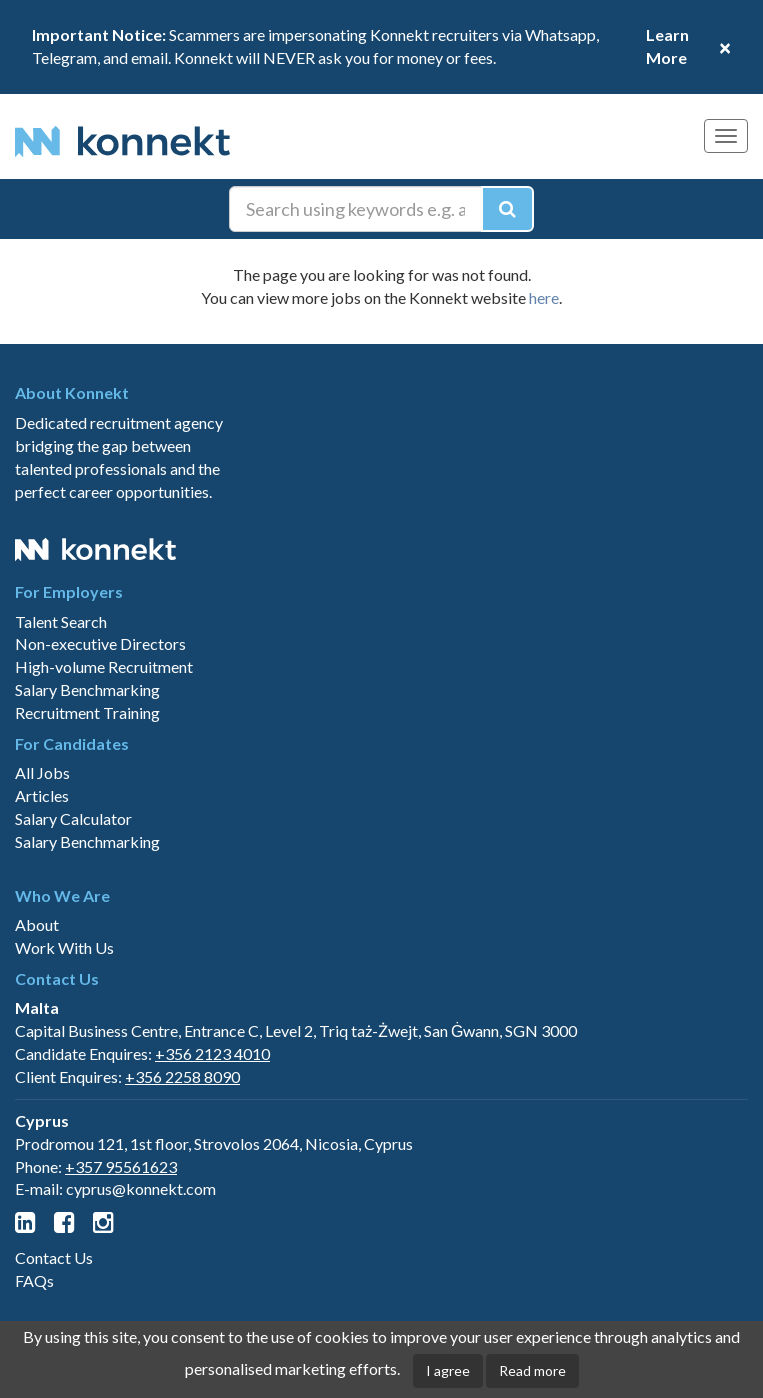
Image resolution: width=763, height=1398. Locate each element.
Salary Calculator (73, 818)
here (544, 297)
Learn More (667, 46)
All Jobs (42, 772)
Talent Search (61, 621)
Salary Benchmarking (87, 689)
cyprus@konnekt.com (141, 1188)
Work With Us (64, 947)
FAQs (34, 1280)
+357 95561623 (121, 1166)
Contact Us (54, 1257)
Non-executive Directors (100, 643)
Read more (532, 1370)
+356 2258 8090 (182, 1076)
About (37, 924)
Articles (42, 795)
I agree (448, 1370)
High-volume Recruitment (104, 666)
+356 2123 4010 (212, 1053)
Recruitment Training (87, 712)
